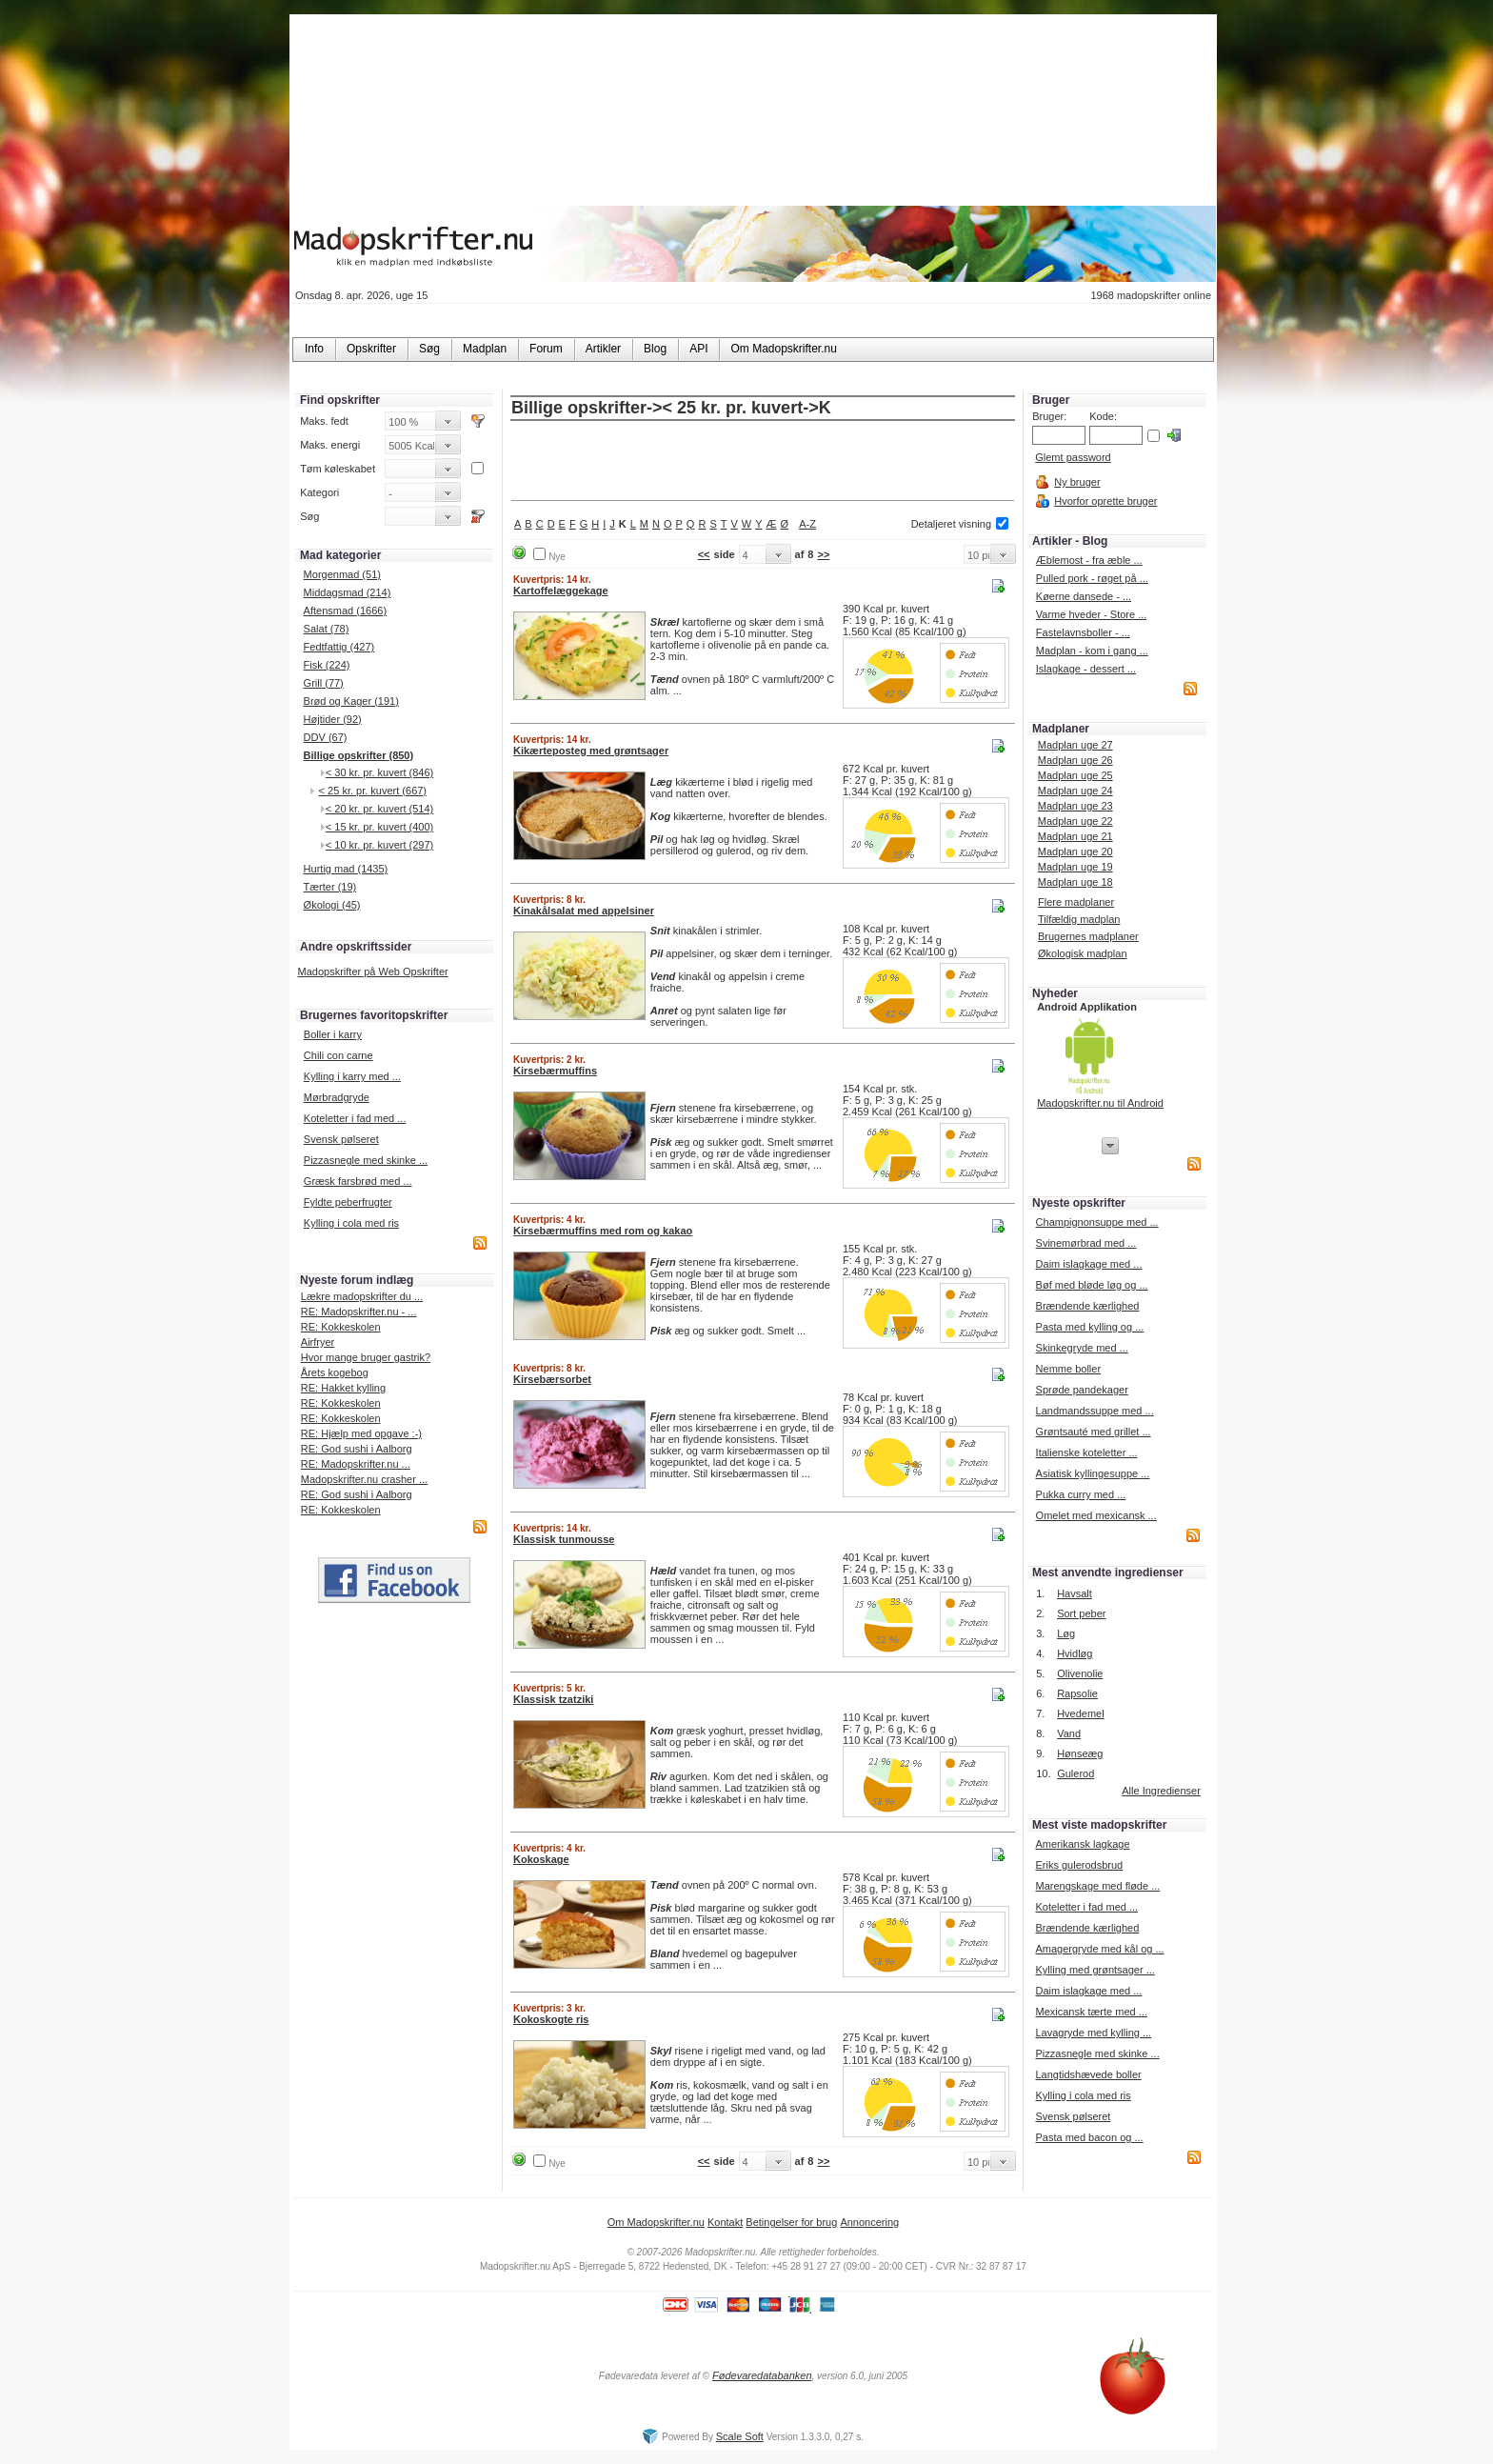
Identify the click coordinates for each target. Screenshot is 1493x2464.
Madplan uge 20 (1075, 851)
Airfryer (317, 1342)
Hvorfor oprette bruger (1105, 501)
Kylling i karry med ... (352, 1076)
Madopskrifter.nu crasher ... (364, 1479)
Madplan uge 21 (1075, 836)
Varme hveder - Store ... (1091, 614)
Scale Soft (740, 2436)
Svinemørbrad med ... (1086, 1243)
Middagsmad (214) (347, 592)
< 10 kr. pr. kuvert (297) (379, 845)
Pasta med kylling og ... (1090, 1326)
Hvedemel (1081, 1713)
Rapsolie (1077, 1693)
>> (823, 554)
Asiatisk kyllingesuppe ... (1093, 1473)
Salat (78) (326, 628)
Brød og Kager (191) (351, 701)
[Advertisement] (762, 462)
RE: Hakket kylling (343, 1387)
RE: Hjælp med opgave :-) (361, 1433)
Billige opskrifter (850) (359, 755)
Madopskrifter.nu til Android (1100, 1103)
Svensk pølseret (341, 1139)
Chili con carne (338, 1055)
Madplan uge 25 (1075, 775)
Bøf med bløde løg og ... (1092, 1285)
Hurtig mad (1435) (346, 868)
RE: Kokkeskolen (341, 1326)
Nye (557, 556)
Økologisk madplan (1082, 953)
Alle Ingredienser (1161, 1790)
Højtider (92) (333, 719)
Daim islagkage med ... (1089, 1264)
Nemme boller (1068, 1368)
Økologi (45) (332, 905)
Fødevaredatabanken (762, 2375)
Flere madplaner (1076, 902)
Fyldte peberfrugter (348, 1202)
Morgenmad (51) (342, 574)
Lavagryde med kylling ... (1093, 2032)
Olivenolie (1080, 1673)
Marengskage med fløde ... (1097, 1886)
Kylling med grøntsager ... (1094, 1969)
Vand (1069, 1733)
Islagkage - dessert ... (1086, 668)
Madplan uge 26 (1075, 760)
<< (704, 554)
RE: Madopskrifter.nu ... (355, 1464)
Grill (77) (324, 683)
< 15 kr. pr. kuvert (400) (379, 826)
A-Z (807, 524)
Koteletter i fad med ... (355, 1118)
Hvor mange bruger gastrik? (365, 1357)
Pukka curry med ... (1081, 1494)
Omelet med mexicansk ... (1096, 1515)
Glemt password (1072, 457)
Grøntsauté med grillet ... (1093, 1431)
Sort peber (1081, 1613)
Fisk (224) (327, 665)
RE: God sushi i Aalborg (356, 1448)
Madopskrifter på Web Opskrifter (373, 971)
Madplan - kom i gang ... (1092, 650)
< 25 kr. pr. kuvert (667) (373, 790)
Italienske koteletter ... (1087, 1452)
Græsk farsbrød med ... (358, 1181)
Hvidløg (1074, 1653)
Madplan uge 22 (1075, 821)
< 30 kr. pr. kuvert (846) (379, 772)
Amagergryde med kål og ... (1099, 1948)
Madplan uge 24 (1075, 790)
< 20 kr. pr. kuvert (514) (379, 808)
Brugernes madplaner (1088, 936)
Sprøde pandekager (1082, 1389)
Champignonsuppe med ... (1097, 1222)
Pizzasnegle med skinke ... (366, 1160)
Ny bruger (1077, 482)
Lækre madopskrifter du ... (362, 1296)
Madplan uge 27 (1075, 745)
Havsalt (1074, 1593)
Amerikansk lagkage (1082, 1844)
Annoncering (869, 2222)
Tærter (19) (330, 886)
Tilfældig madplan (1079, 919)
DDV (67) (326, 737)
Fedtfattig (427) (339, 646)
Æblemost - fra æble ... (1089, 560)
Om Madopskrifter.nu (656, 2222)
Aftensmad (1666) (345, 610)
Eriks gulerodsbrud (1079, 1865)
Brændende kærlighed (1088, 1306)
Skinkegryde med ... (1082, 1347)
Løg (1066, 1633)
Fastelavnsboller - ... (1083, 632)
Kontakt (725, 2222)
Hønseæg (1080, 1753)
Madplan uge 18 (1075, 882)
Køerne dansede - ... (1083, 596)
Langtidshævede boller (1088, 2074)
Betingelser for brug (791, 2222)
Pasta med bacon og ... (1089, 2137)
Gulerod (1075, 1773)
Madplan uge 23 (1075, 805)
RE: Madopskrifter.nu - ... (359, 1311)
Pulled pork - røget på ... (1092, 578)
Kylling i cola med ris (351, 1223)
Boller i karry (333, 1034)
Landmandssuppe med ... (1095, 1410)
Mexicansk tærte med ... (1090, 2011)
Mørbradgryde (336, 1097)
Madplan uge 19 (1075, 866)
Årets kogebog (334, 1372)
